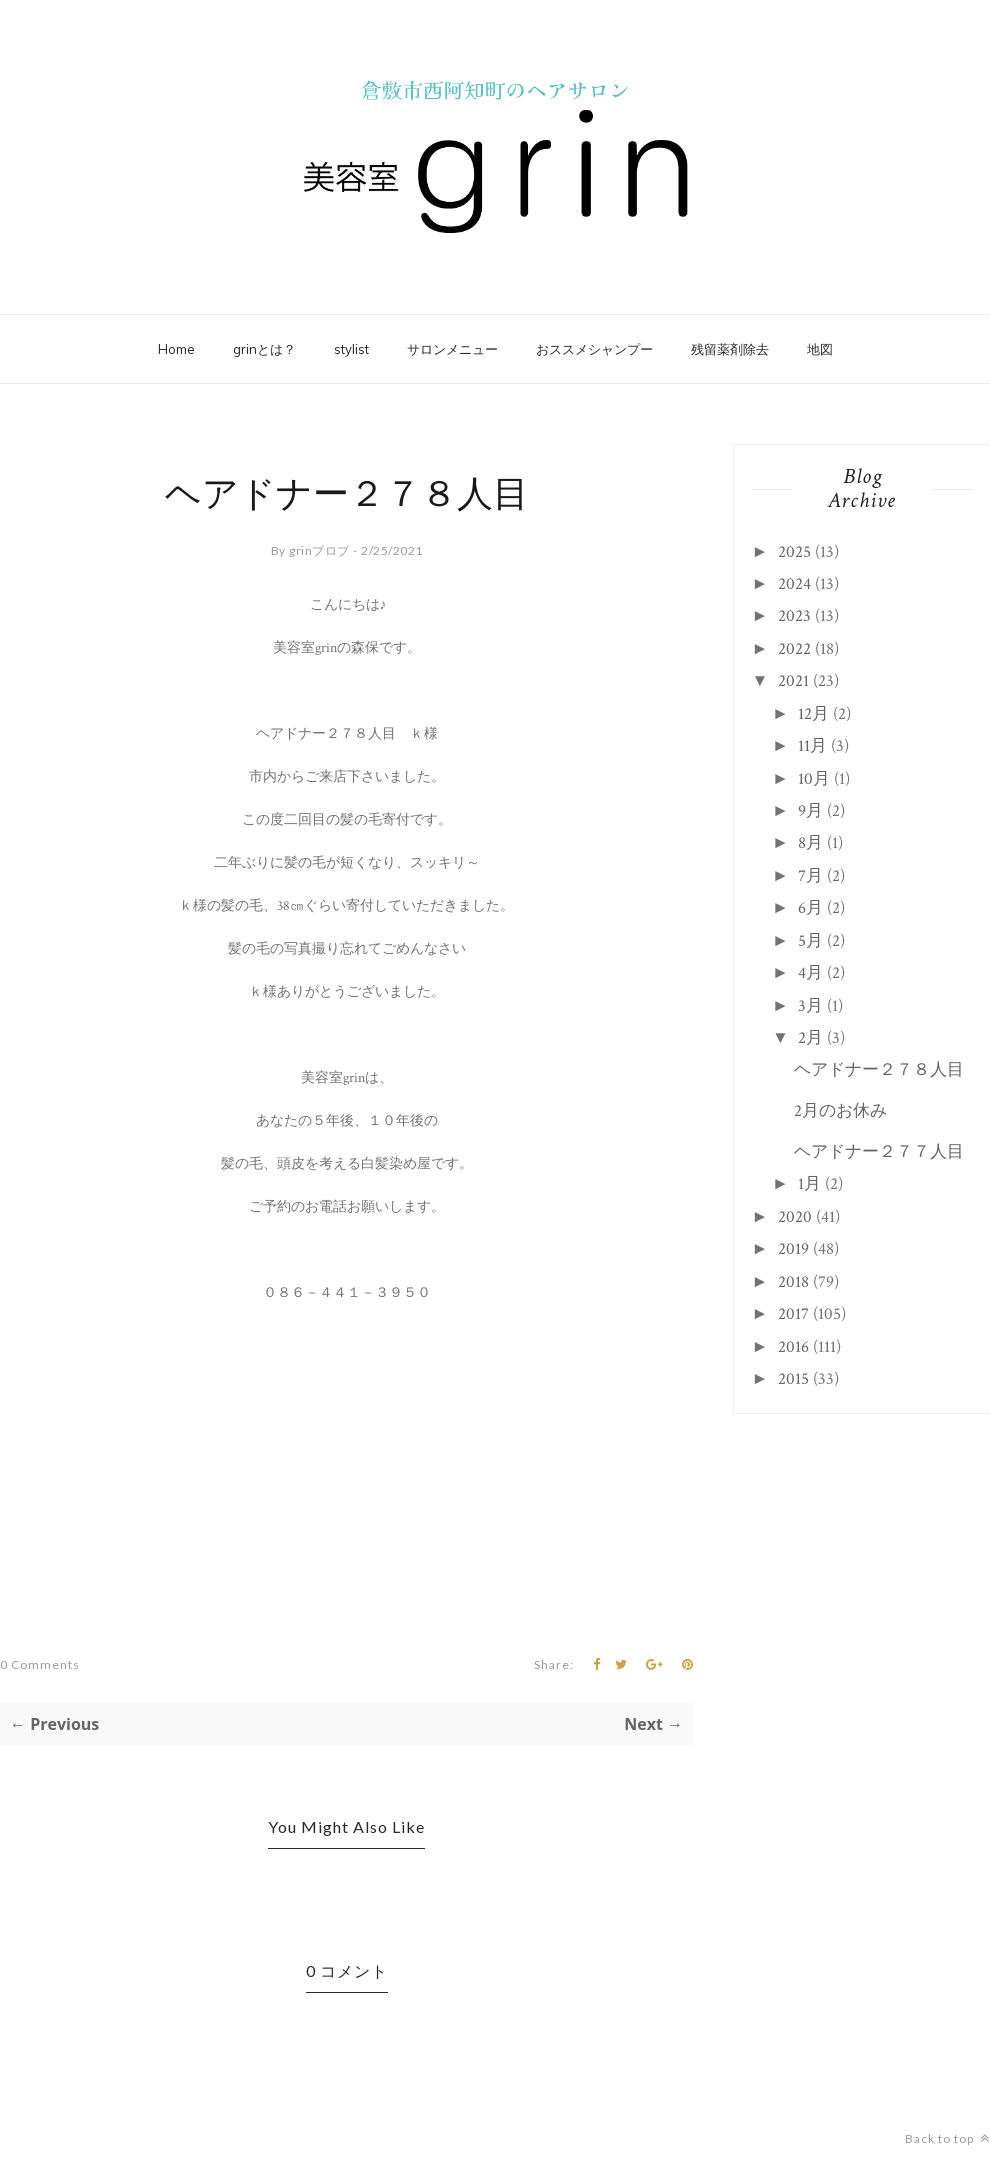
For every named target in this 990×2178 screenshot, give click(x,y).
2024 (794, 584)
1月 (809, 1184)
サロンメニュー (452, 349)
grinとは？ (264, 349)
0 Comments (40, 1664)
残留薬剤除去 (730, 349)
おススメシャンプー (594, 349)
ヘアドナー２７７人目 (879, 1152)
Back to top (947, 2138)
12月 (813, 714)
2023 (794, 616)
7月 (810, 876)
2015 (793, 1379)
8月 (810, 843)
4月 (810, 973)
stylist (351, 349)
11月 (812, 746)
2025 (794, 552)
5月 (810, 941)
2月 (810, 1038)
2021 (793, 681)
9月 (810, 811)
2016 (793, 1347)
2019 (793, 1249)
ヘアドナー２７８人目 (879, 1070)
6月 (810, 908)
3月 (810, 1006)
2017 (793, 1314)
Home (176, 349)
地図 (820, 349)
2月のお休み (840, 1111)
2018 (793, 1282)
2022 (794, 649)
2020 (795, 1217)
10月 (814, 779)
